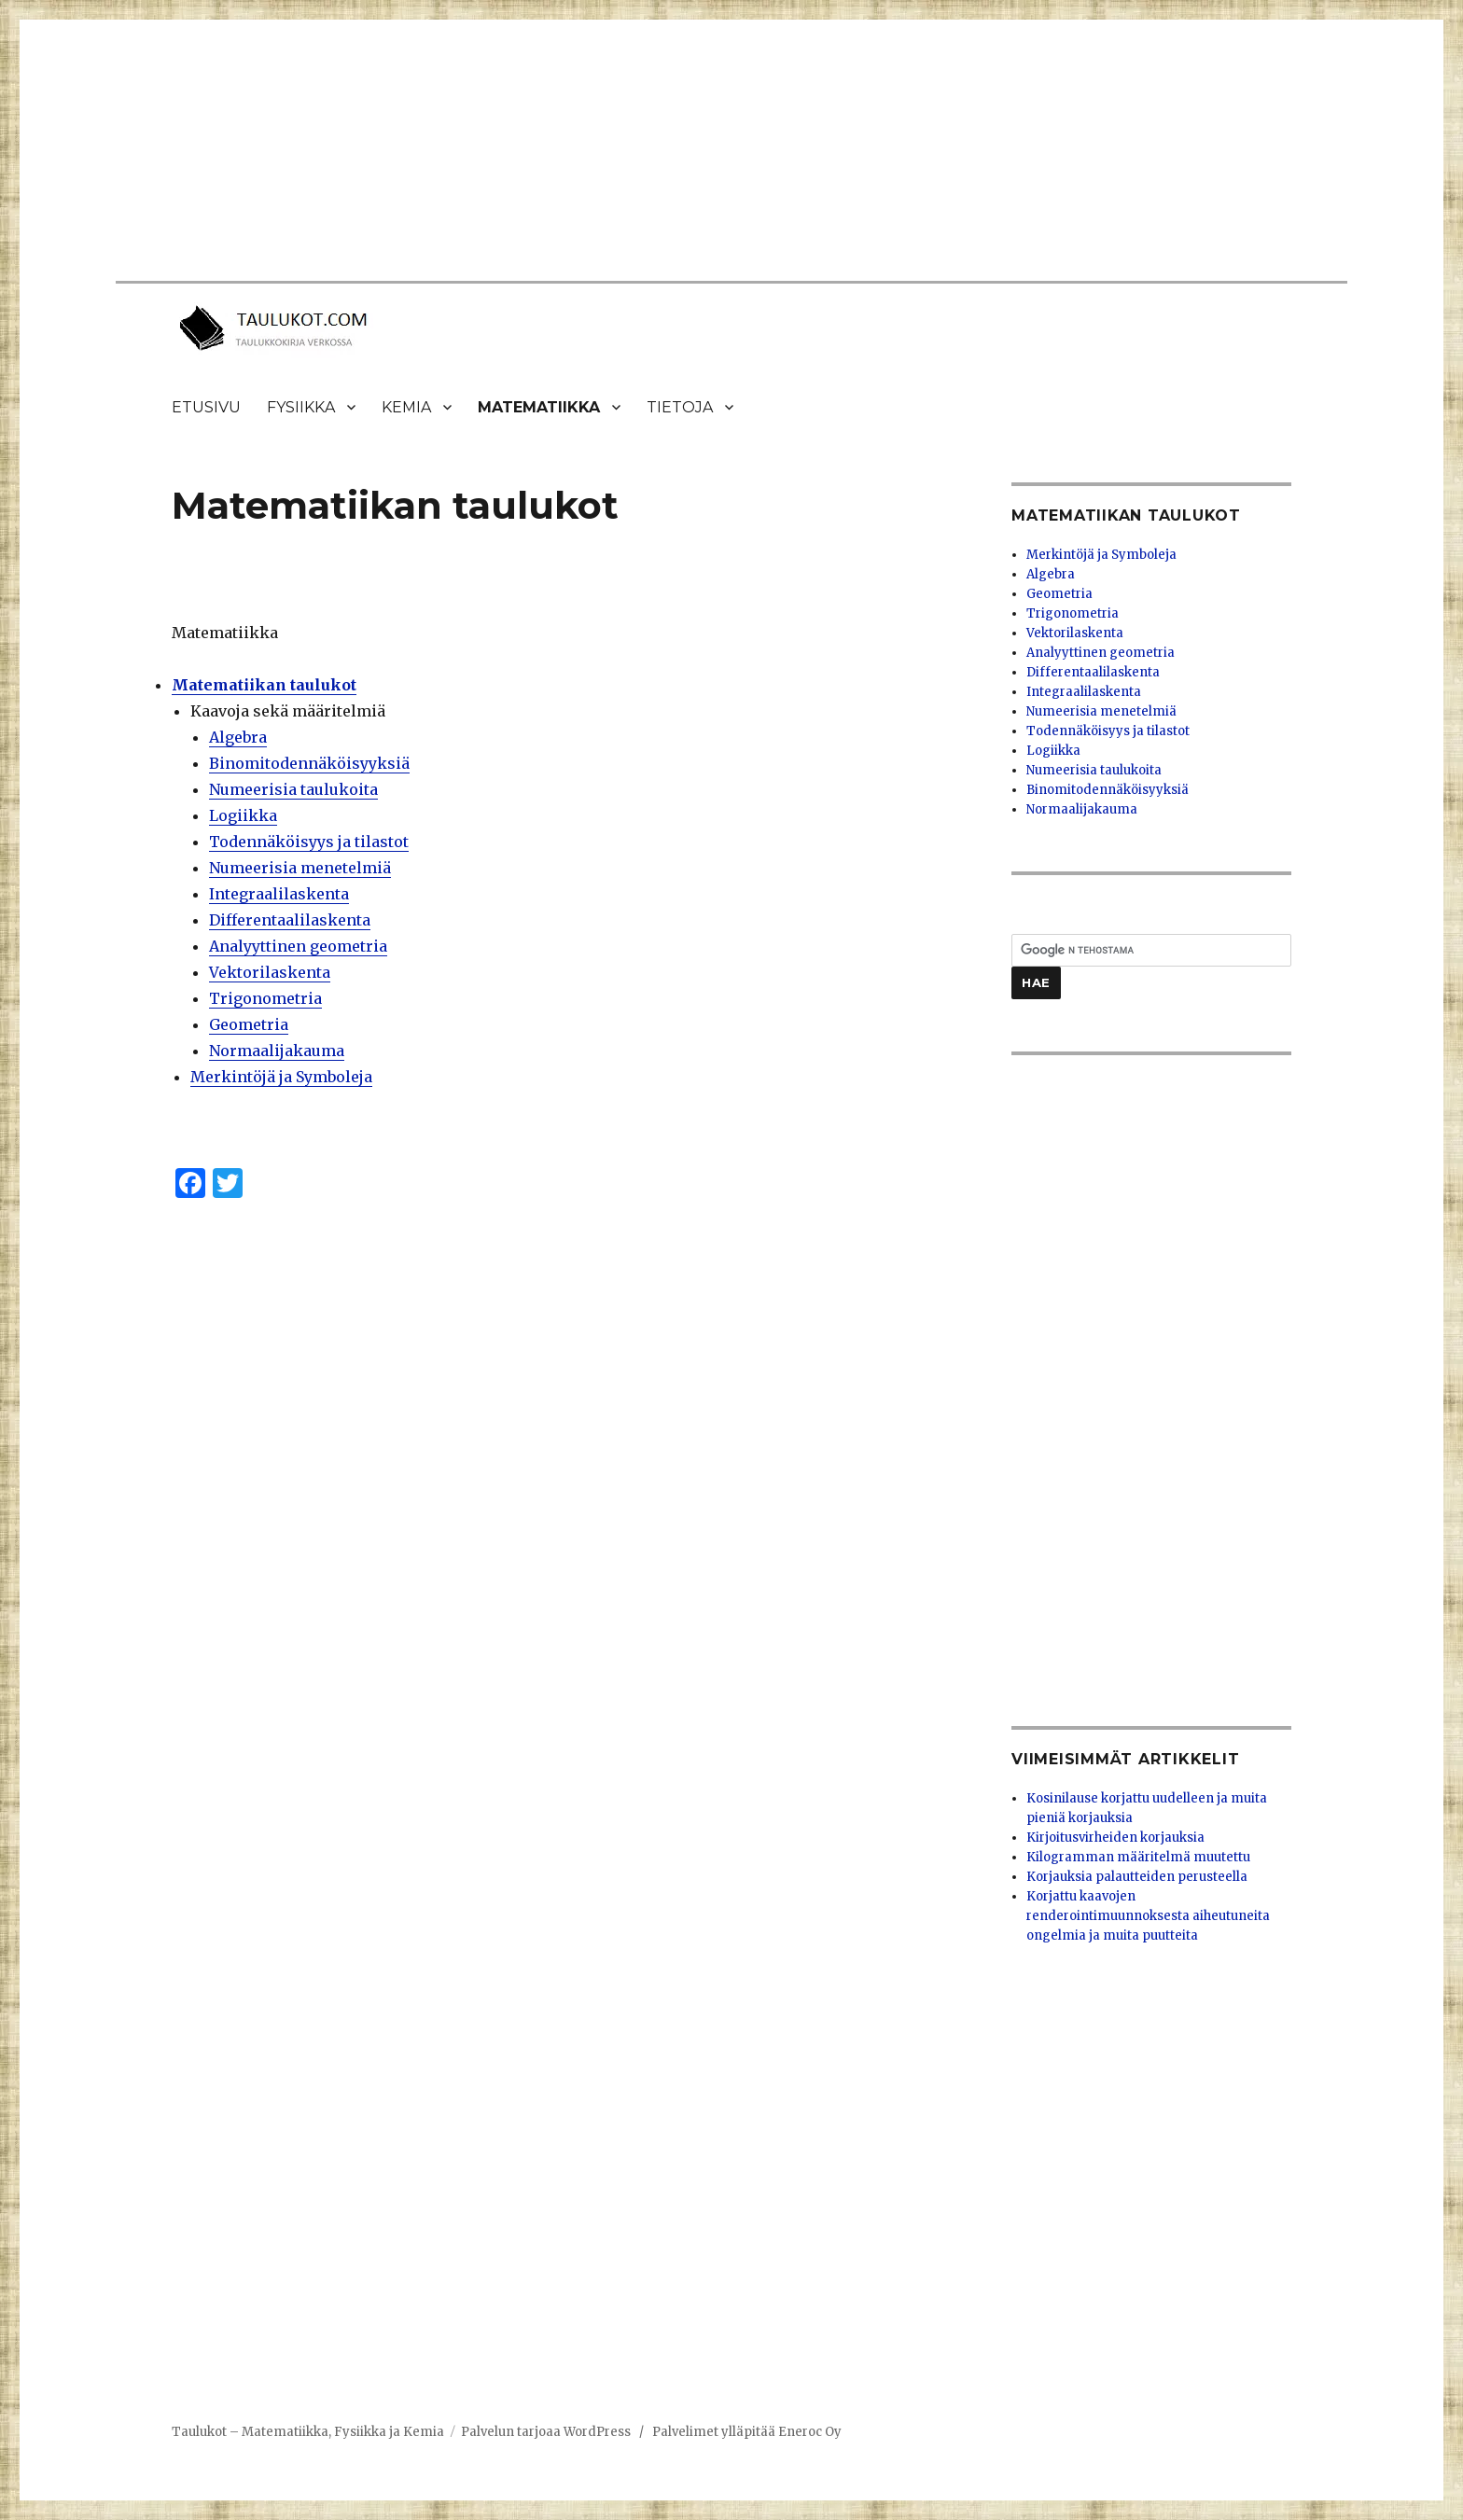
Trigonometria (265, 998)
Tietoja (680, 407)
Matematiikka (539, 407)
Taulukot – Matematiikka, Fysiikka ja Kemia (308, 2432)
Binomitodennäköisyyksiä (309, 763)
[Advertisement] (712, 152)
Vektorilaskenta (269, 972)
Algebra (238, 737)
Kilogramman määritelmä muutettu (1138, 1857)
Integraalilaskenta (279, 893)
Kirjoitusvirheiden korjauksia (1115, 1837)
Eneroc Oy (810, 2432)
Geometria (248, 1024)
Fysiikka (301, 407)
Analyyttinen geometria (298, 946)
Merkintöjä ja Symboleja (281, 1076)
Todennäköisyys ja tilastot (309, 841)
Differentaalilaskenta (289, 920)
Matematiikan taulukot (264, 684)
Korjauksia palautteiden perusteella (1136, 1877)
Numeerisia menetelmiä (300, 867)
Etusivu (206, 407)
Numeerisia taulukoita (293, 789)
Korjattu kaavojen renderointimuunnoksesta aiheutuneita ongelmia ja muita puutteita (1148, 1915)
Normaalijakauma (276, 1050)
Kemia (406, 407)
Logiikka (243, 815)
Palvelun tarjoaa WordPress (546, 2432)
